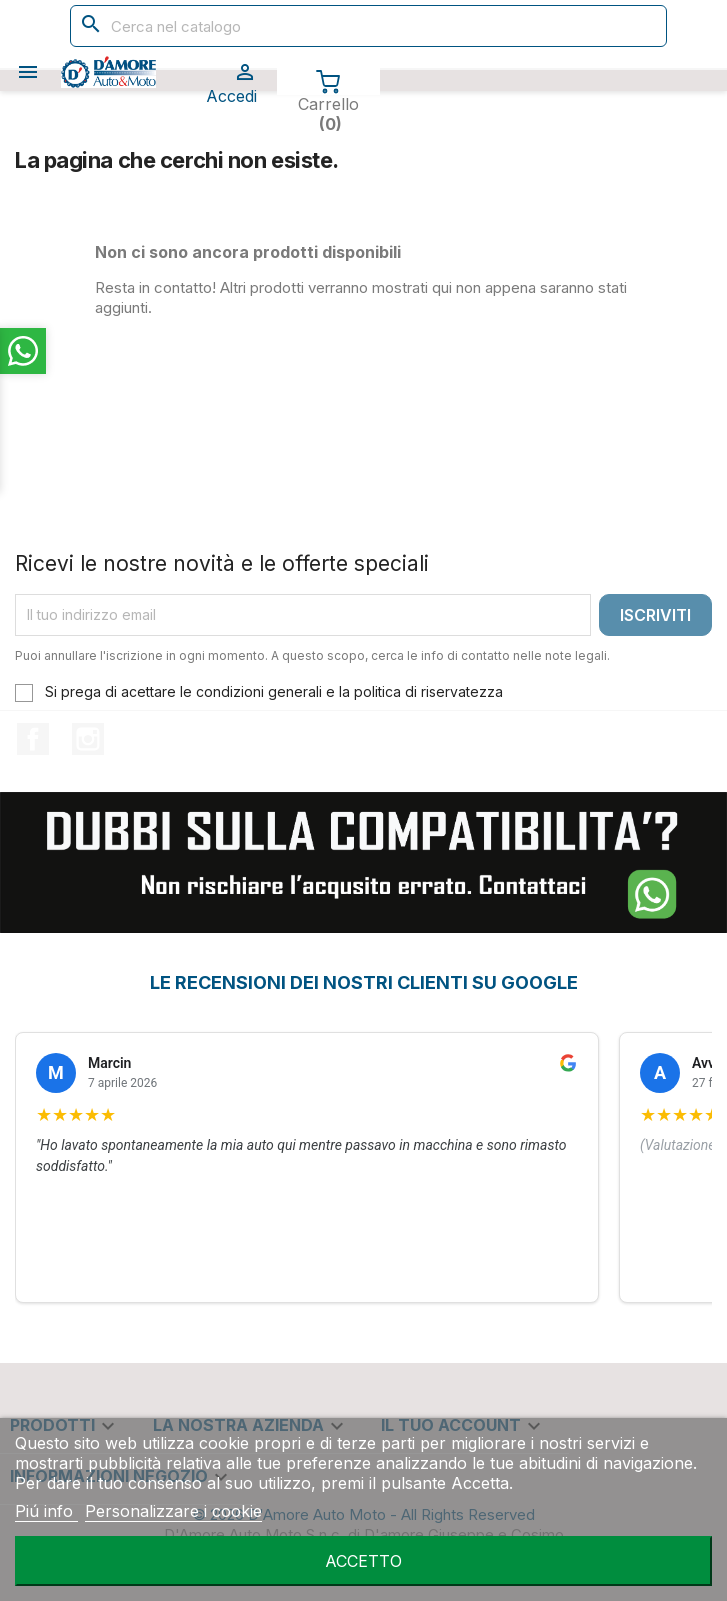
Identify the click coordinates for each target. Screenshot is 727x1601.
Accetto (363, 1561)
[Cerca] (369, 26)
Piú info (46, 1511)
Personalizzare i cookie (173, 1511)
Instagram (88, 739)
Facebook (33, 739)
